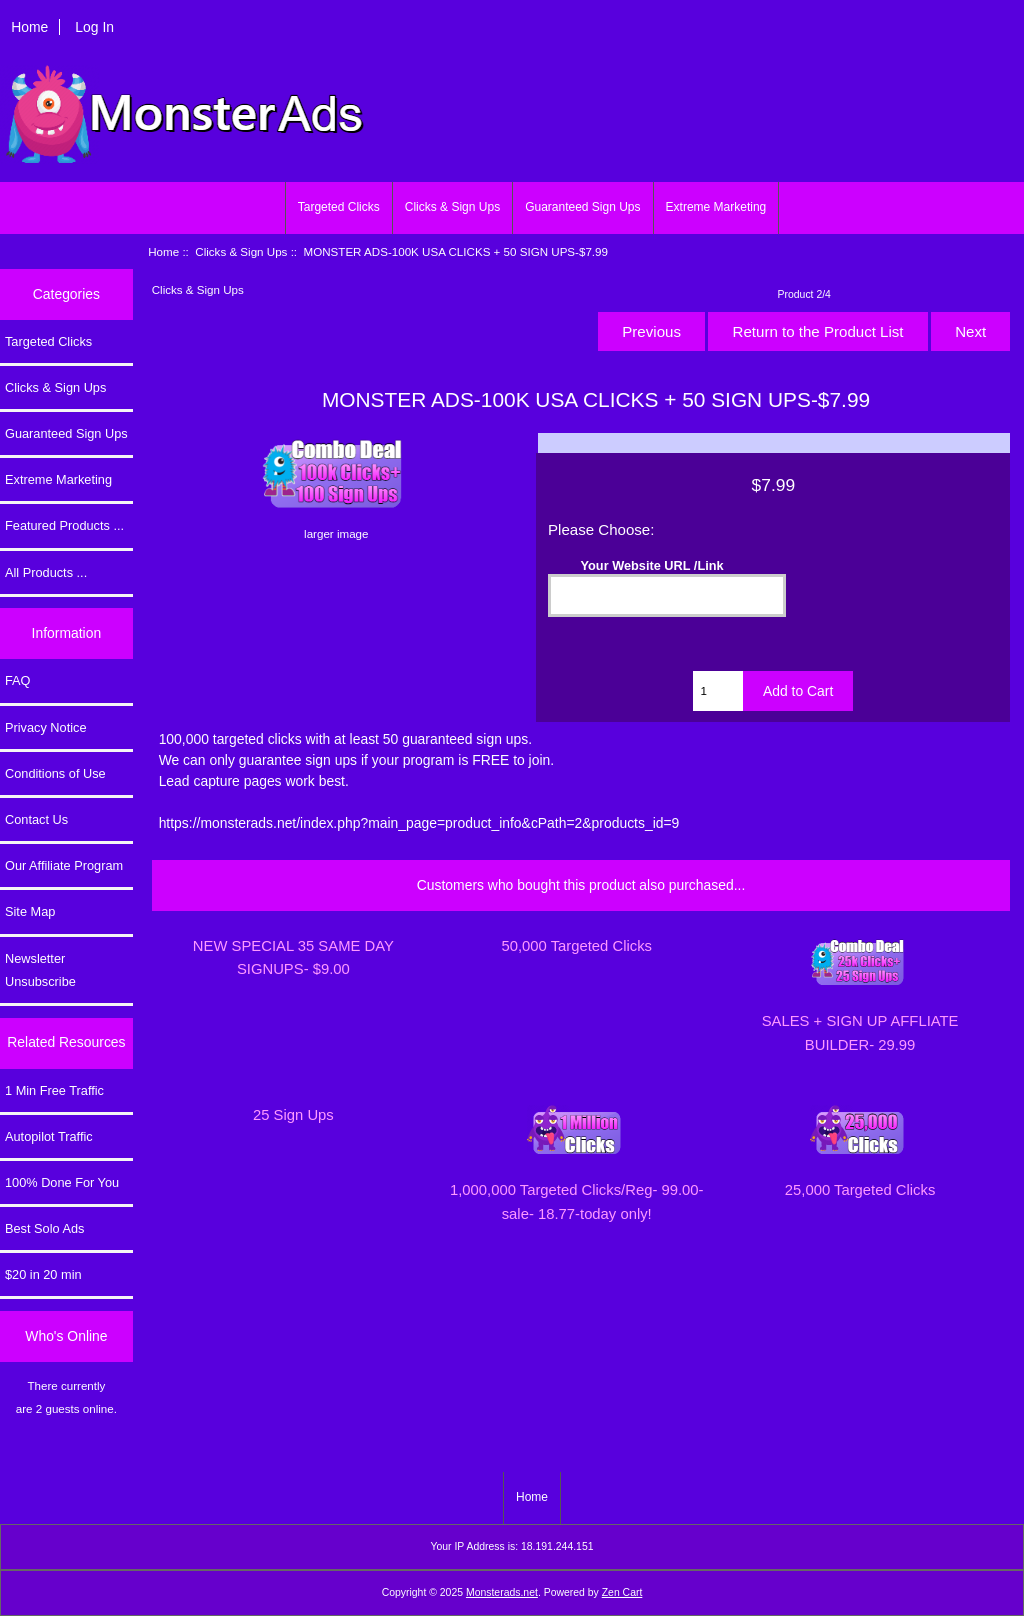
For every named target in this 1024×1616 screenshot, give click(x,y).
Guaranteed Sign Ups (582, 207)
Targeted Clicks (339, 207)
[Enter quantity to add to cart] (718, 691)
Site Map (30, 911)
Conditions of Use (55, 773)
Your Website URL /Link (652, 564)
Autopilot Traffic (49, 1136)
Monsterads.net (502, 1592)
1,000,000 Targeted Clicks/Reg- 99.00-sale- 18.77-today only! (577, 1201)
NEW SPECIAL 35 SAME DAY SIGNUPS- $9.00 (293, 957)
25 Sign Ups (293, 1115)
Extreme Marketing (716, 207)
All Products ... (46, 572)
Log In (94, 27)
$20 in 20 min (43, 1274)
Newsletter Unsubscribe (40, 970)
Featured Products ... (64, 525)
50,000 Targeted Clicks (576, 946)
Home (29, 27)
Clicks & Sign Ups (452, 207)
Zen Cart (622, 1592)
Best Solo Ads (44, 1228)
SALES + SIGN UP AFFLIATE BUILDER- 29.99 (860, 1032)
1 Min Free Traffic (54, 1090)
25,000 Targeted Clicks (860, 1190)
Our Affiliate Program (64, 865)
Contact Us (36, 819)
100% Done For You (62, 1182)
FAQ (18, 680)
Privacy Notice (45, 727)
